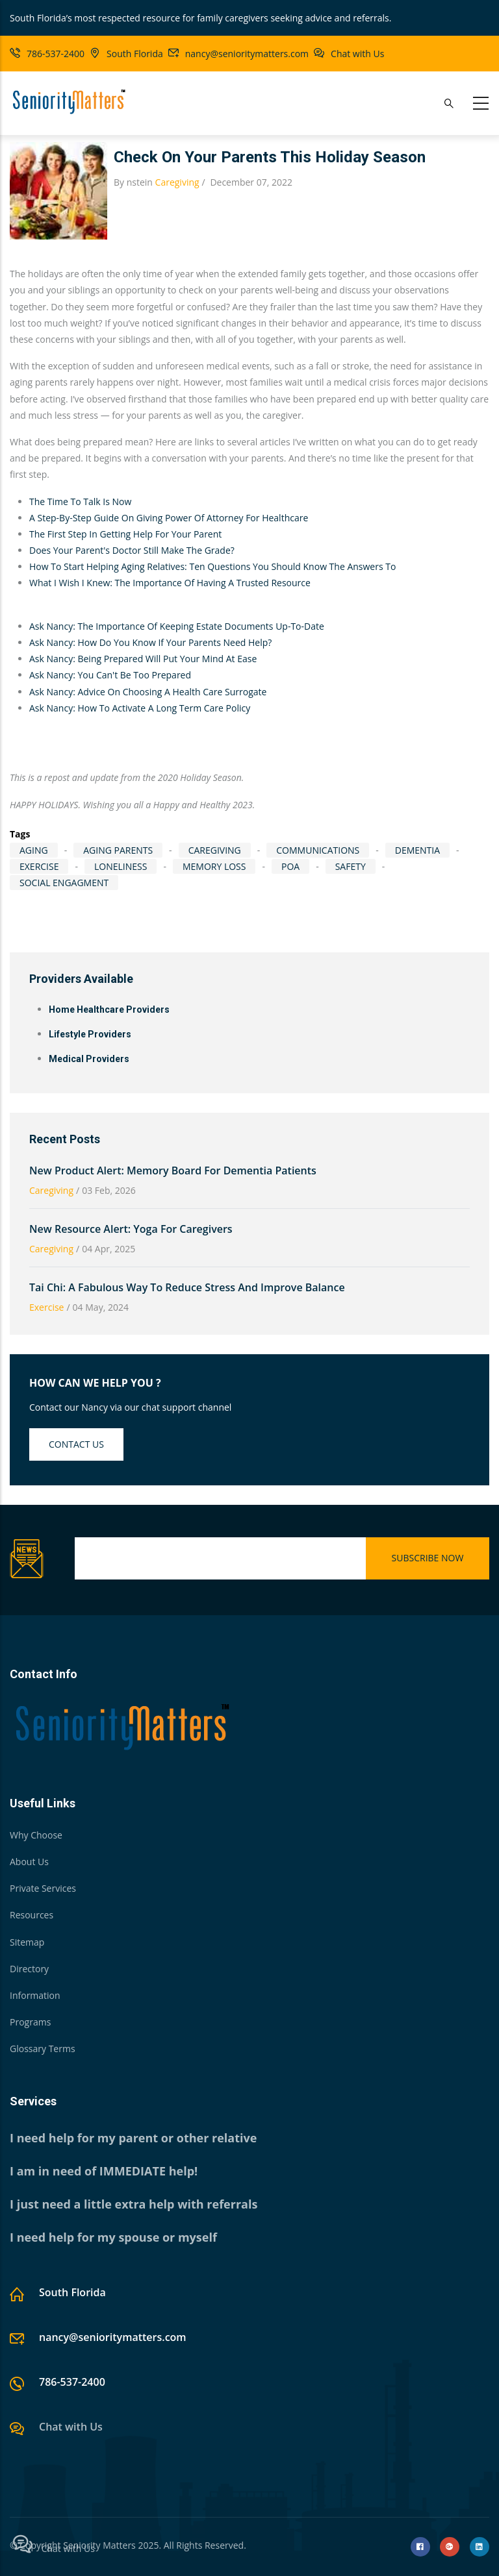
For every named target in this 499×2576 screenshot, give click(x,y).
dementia (417, 850)
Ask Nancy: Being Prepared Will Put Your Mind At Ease (143, 658)
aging (33, 850)
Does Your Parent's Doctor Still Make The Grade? (132, 550)
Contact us (76, 1444)
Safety (350, 866)
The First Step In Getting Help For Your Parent (125, 534)
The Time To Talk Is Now (80, 501)
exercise (38, 866)
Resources (31, 1915)
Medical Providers (89, 1059)
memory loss (214, 866)
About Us (29, 1861)
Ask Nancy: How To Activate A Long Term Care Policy (139, 708)
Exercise (46, 1307)
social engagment (64, 882)
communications (317, 850)
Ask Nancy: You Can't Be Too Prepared (110, 675)
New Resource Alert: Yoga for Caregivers (131, 1229)
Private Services (43, 1888)
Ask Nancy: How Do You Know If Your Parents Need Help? (150, 642)
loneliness (120, 866)
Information (35, 1995)
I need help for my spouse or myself (113, 2237)
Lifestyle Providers (90, 1034)
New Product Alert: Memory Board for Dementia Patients (172, 1170)
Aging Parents (118, 850)
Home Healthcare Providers (109, 1009)
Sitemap (27, 1942)
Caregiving (177, 182)
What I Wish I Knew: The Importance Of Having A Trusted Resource (170, 582)
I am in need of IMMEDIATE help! (104, 2171)
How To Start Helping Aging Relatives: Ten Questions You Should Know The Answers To (213, 566)
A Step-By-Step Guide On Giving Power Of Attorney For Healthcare (168, 518)
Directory (29, 1969)
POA (290, 866)
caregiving (214, 850)
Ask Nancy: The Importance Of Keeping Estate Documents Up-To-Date (176, 626)
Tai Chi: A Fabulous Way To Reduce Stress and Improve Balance (187, 1287)
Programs (30, 2022)
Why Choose (36, 1835)
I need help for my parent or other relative (133, 2138)
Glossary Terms (42, 2048)
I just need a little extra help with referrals (133, 2204)
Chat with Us (357, 53)
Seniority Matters (99, 2545)
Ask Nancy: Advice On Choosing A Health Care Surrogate (147, 692)
